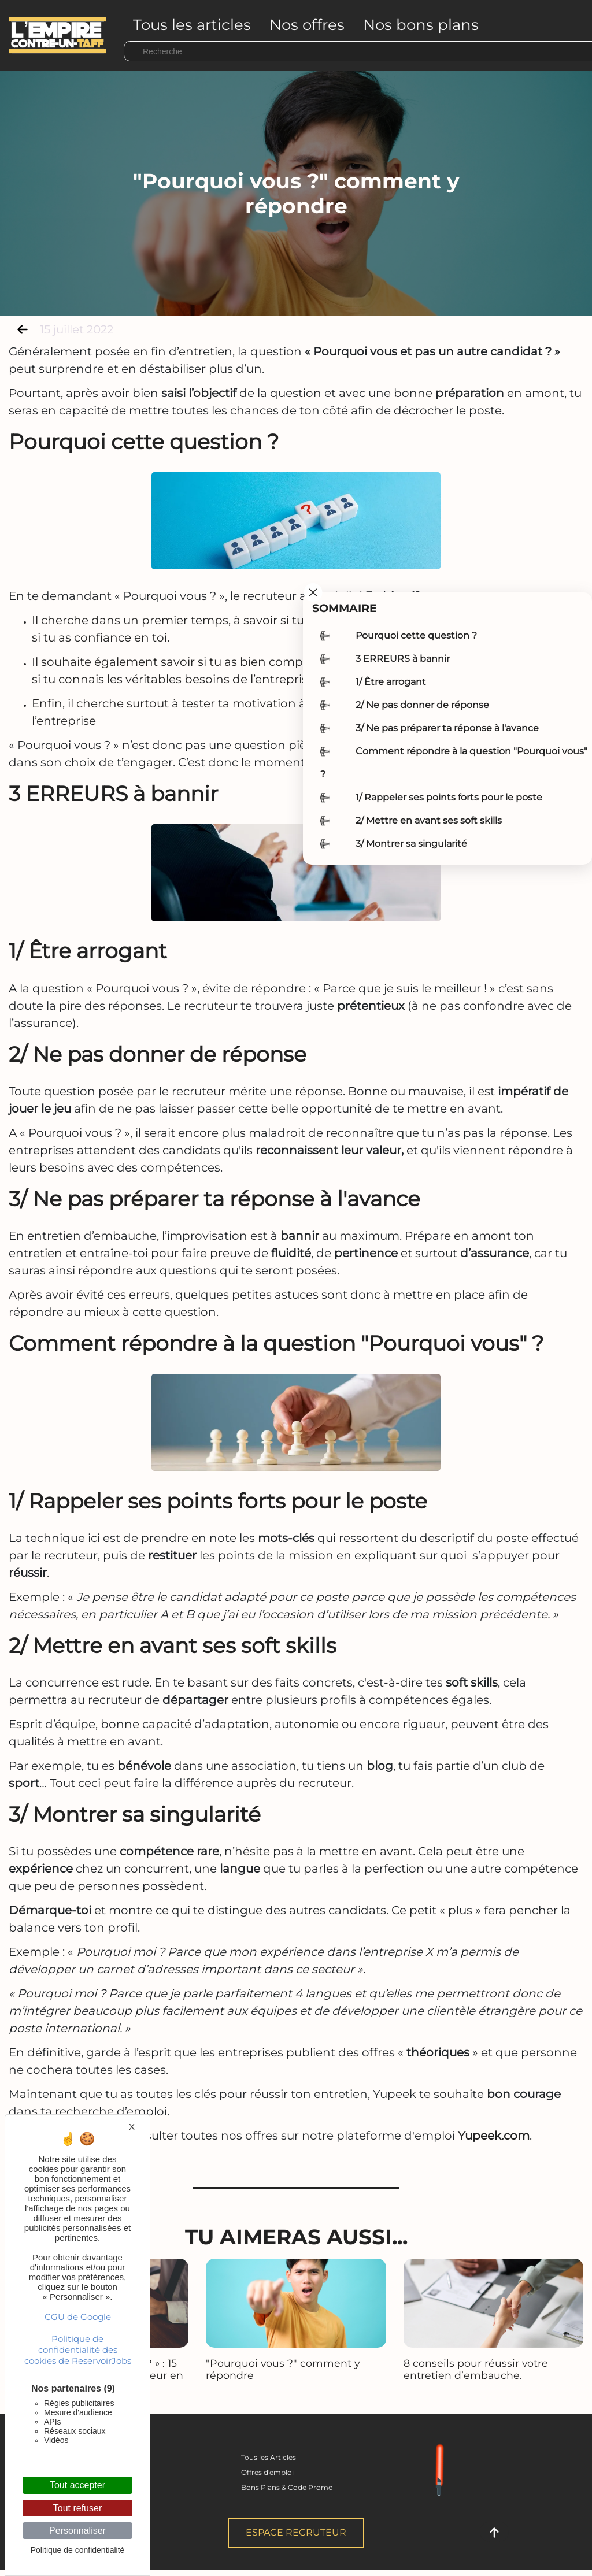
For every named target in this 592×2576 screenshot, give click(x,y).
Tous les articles (192, 25)
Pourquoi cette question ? (416, 635)
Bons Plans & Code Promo (287, 2487)
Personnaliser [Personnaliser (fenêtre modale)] (77, 2531)
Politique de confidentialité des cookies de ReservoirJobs (77, 2349)
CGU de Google (78, 2316)
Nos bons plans (421, 25)
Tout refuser (77, 2508)
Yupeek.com (494, 2136)
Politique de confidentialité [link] (78, 2550)
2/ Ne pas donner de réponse (422, 704)
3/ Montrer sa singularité (411, 843)
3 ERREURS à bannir (403, 658)
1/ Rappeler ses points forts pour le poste (449, 797)
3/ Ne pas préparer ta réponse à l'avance (447, 727)
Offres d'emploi (267, 2472)
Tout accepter (77, 2485)
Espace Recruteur (296, 2532)
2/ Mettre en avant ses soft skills (429, 820)
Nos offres (307, 25)
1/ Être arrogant (391, 681)
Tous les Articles (268, 2457)
